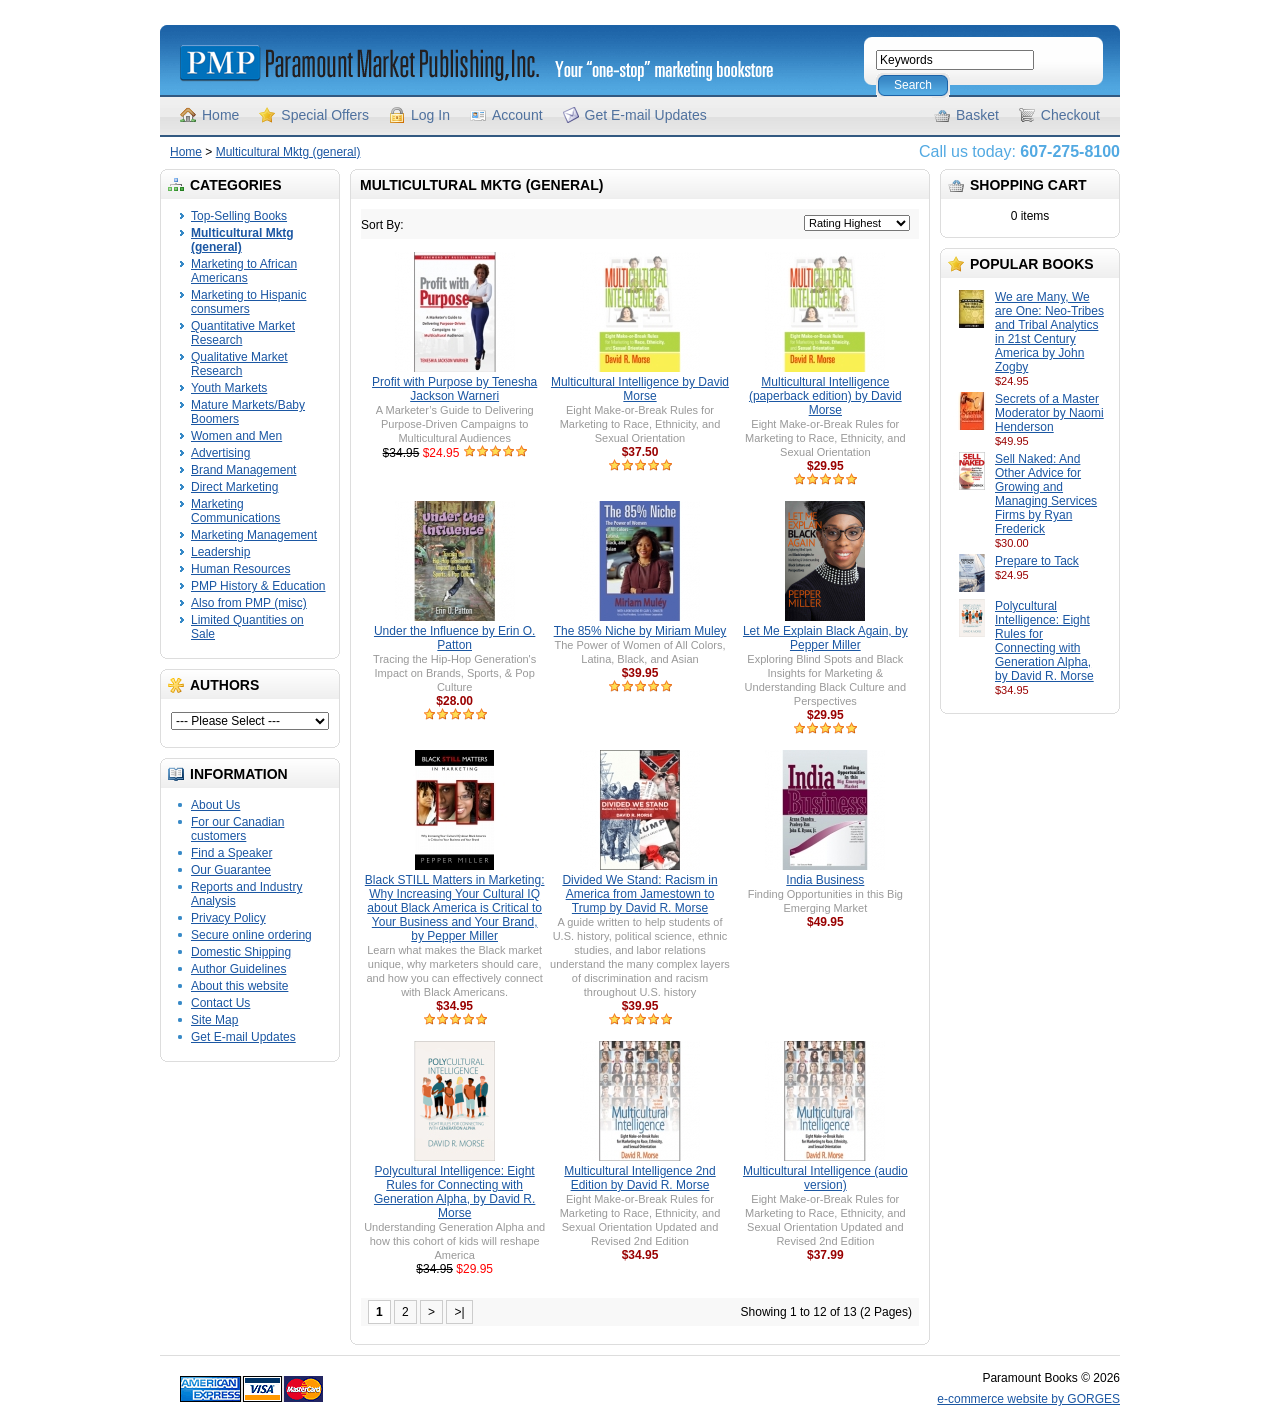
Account (517, 115)
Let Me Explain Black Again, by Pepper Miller (825, 638)
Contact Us (220, 1003)
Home (220, 115)
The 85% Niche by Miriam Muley (640, 631)
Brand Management (243, 470)
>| (459, 1312)
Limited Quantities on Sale (247, 627)
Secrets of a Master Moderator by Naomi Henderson (1049, 413)
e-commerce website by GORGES (1028, 1399)
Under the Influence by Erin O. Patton (454, 638)
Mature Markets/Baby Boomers (248, 412)
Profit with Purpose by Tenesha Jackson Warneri (454, 389)
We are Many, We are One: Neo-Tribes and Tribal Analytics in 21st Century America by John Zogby (1049, 332)
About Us (215, 805)
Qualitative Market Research (239, 364)
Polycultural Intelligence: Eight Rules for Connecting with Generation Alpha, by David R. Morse (1044, 641)
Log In (430, 115)
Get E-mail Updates (646, 115)
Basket (977, 115)
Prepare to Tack (1037, 561)
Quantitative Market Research (243, 333)
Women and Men (236, 436)
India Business (825, 880)
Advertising (220, 453)
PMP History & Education (258, 586)
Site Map (214, 1020)
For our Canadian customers (237, 829)
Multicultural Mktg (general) (288, 152)
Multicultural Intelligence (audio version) (825, 1178)
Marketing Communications (235, 511)
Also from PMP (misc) (249, 603)
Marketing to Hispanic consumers (248, 302)
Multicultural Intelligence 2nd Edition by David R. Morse (639, 1178)
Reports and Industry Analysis (246, 894)
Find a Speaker (231, 853)
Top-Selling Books (239, 216)
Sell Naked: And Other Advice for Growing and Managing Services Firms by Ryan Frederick (1046, 494)
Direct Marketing (234, 487)
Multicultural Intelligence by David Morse (640, 389)
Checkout (1070, 115)
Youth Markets (229, 388)
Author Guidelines (238, 969)
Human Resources (240, 569)
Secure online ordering (251, 935)
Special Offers (325, 115)
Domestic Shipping (241, 952)
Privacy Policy (228, 918)
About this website (239, 986)
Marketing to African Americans (244, 271)
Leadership (220, 552)
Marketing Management (254, 535)
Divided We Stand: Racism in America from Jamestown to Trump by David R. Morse (639, 894)
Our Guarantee (231, 870)
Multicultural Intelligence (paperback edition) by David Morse (825, 396)
